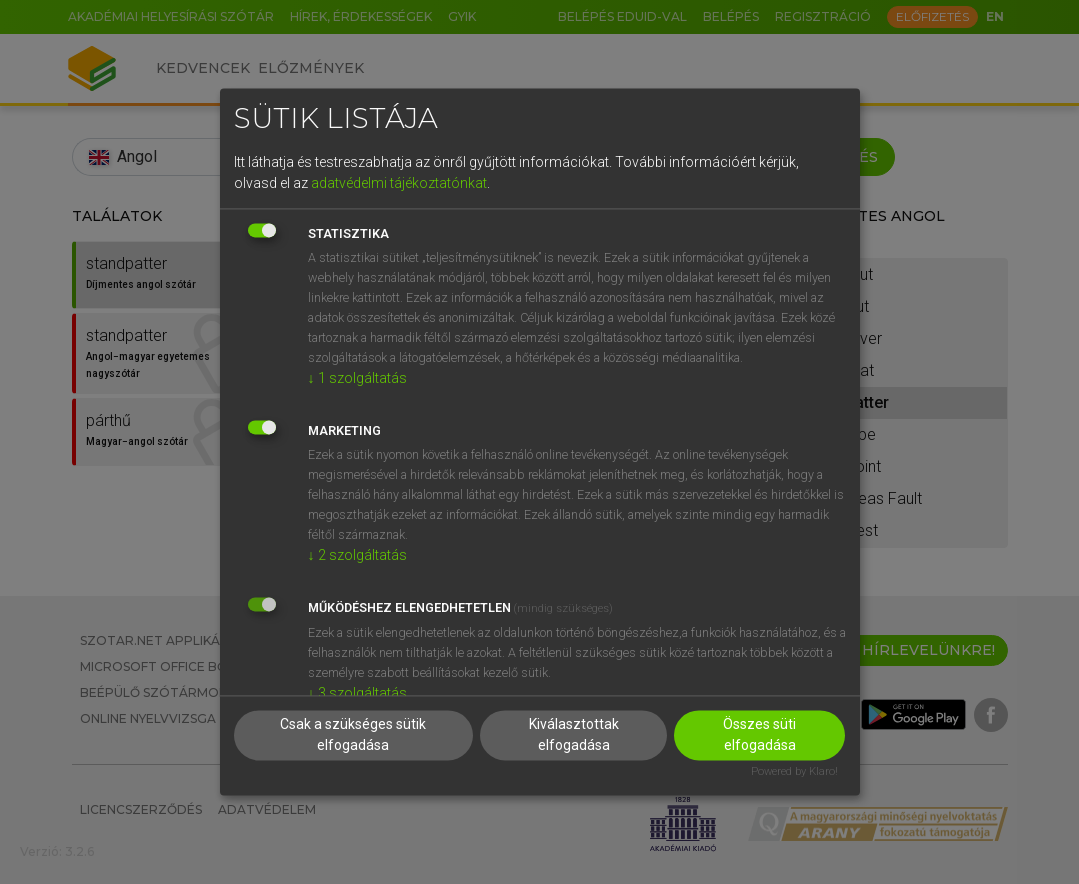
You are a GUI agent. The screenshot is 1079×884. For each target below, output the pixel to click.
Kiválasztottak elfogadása (574, 735)
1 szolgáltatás (357, 378)
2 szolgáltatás (357, 555)
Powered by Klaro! (794, 772)
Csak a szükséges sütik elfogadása (353, 735)
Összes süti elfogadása (759, 735)
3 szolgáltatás (357, 693)
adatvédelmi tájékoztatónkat (399, 183)
